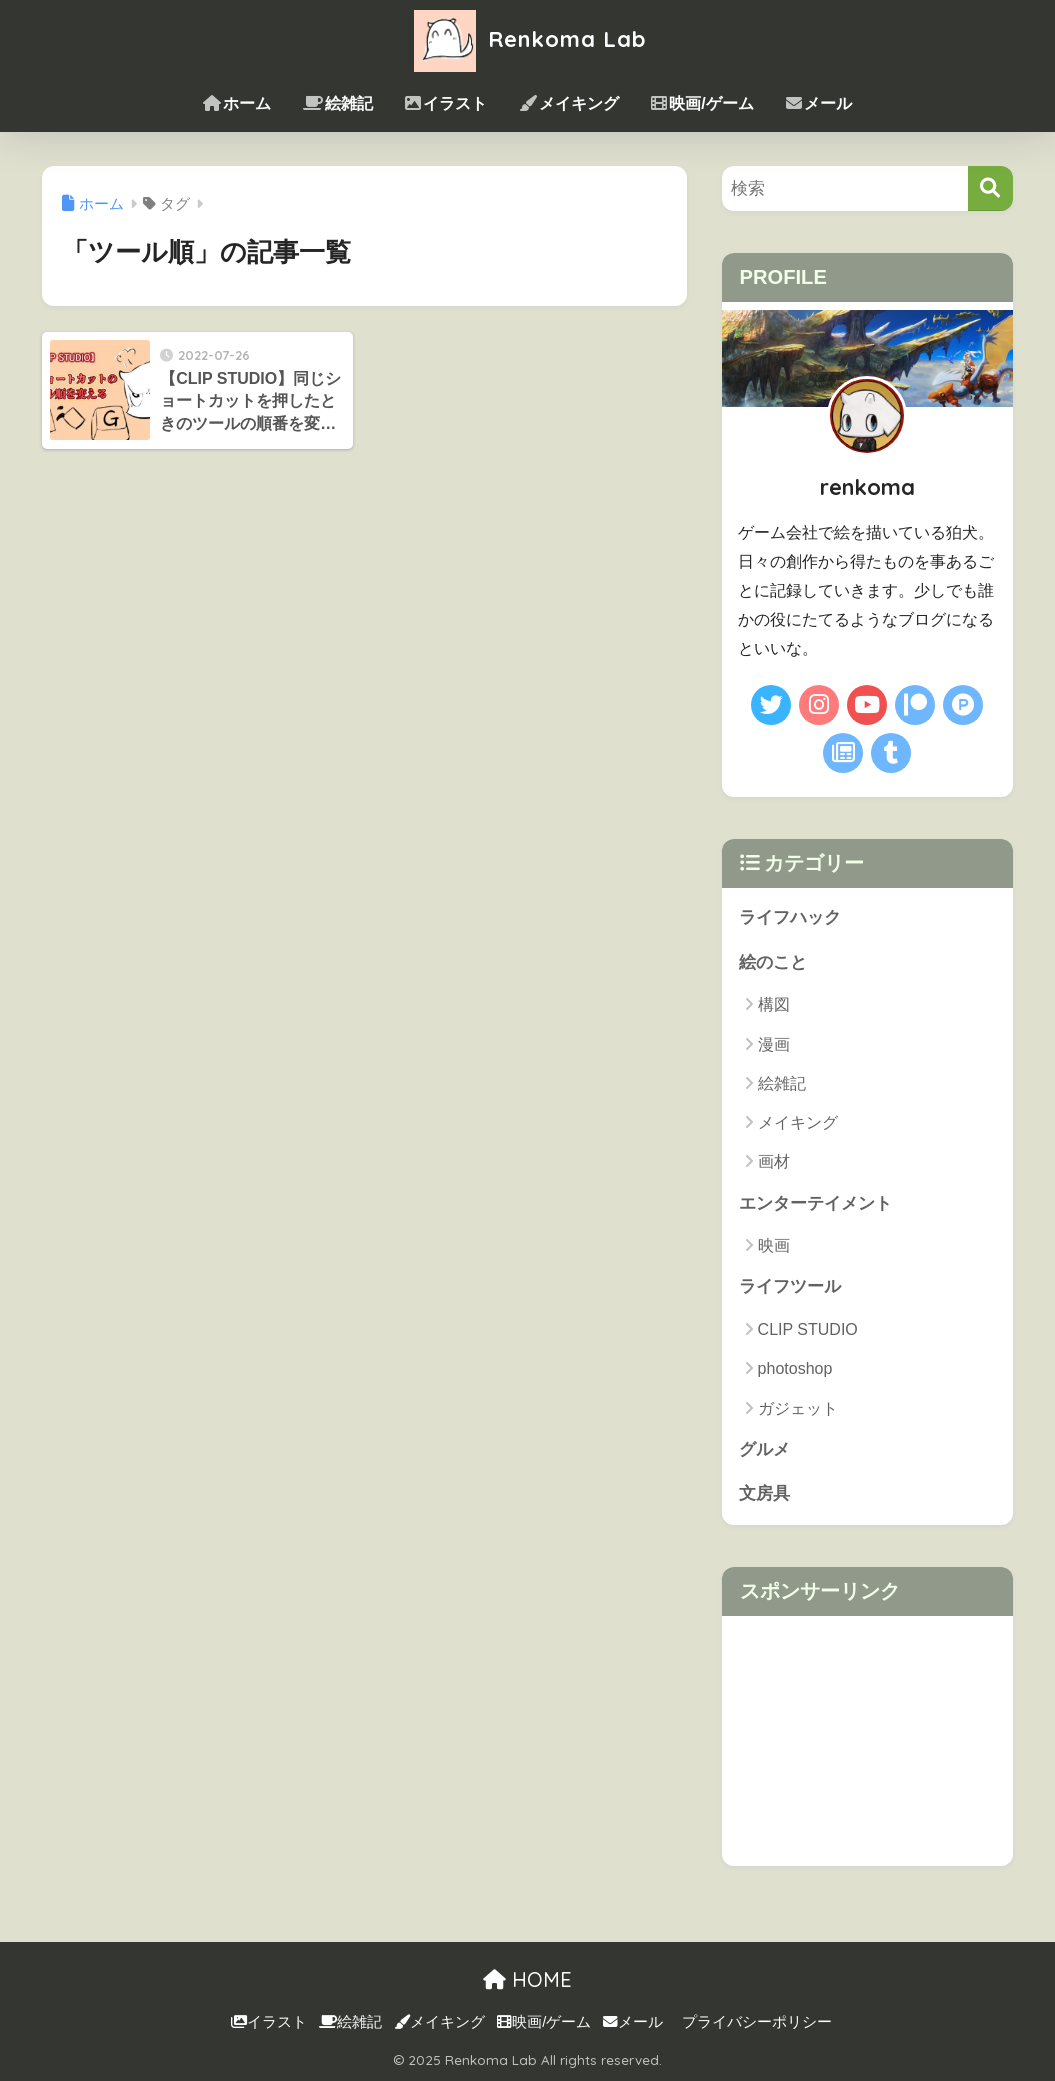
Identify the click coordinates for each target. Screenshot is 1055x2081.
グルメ (764, 1449)
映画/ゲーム (702, 103)
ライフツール (790, 1287)
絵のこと (773, 962)
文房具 (764, 1494)
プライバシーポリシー (757, 2022)
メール (819, 103)
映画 (774, 1245)
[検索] (990, 188)
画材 (774, 1162)
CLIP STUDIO (808, 1329)
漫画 (774, 1044)
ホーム (237, 103)
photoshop (795, 1369)
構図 (774, 1004)
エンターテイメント (815, 1203)
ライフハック (790, 917)
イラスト (446, 103)
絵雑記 (338, 103)
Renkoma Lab (528, 38)
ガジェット (798, 1408)
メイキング (569, 103)
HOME (527, 1980)
